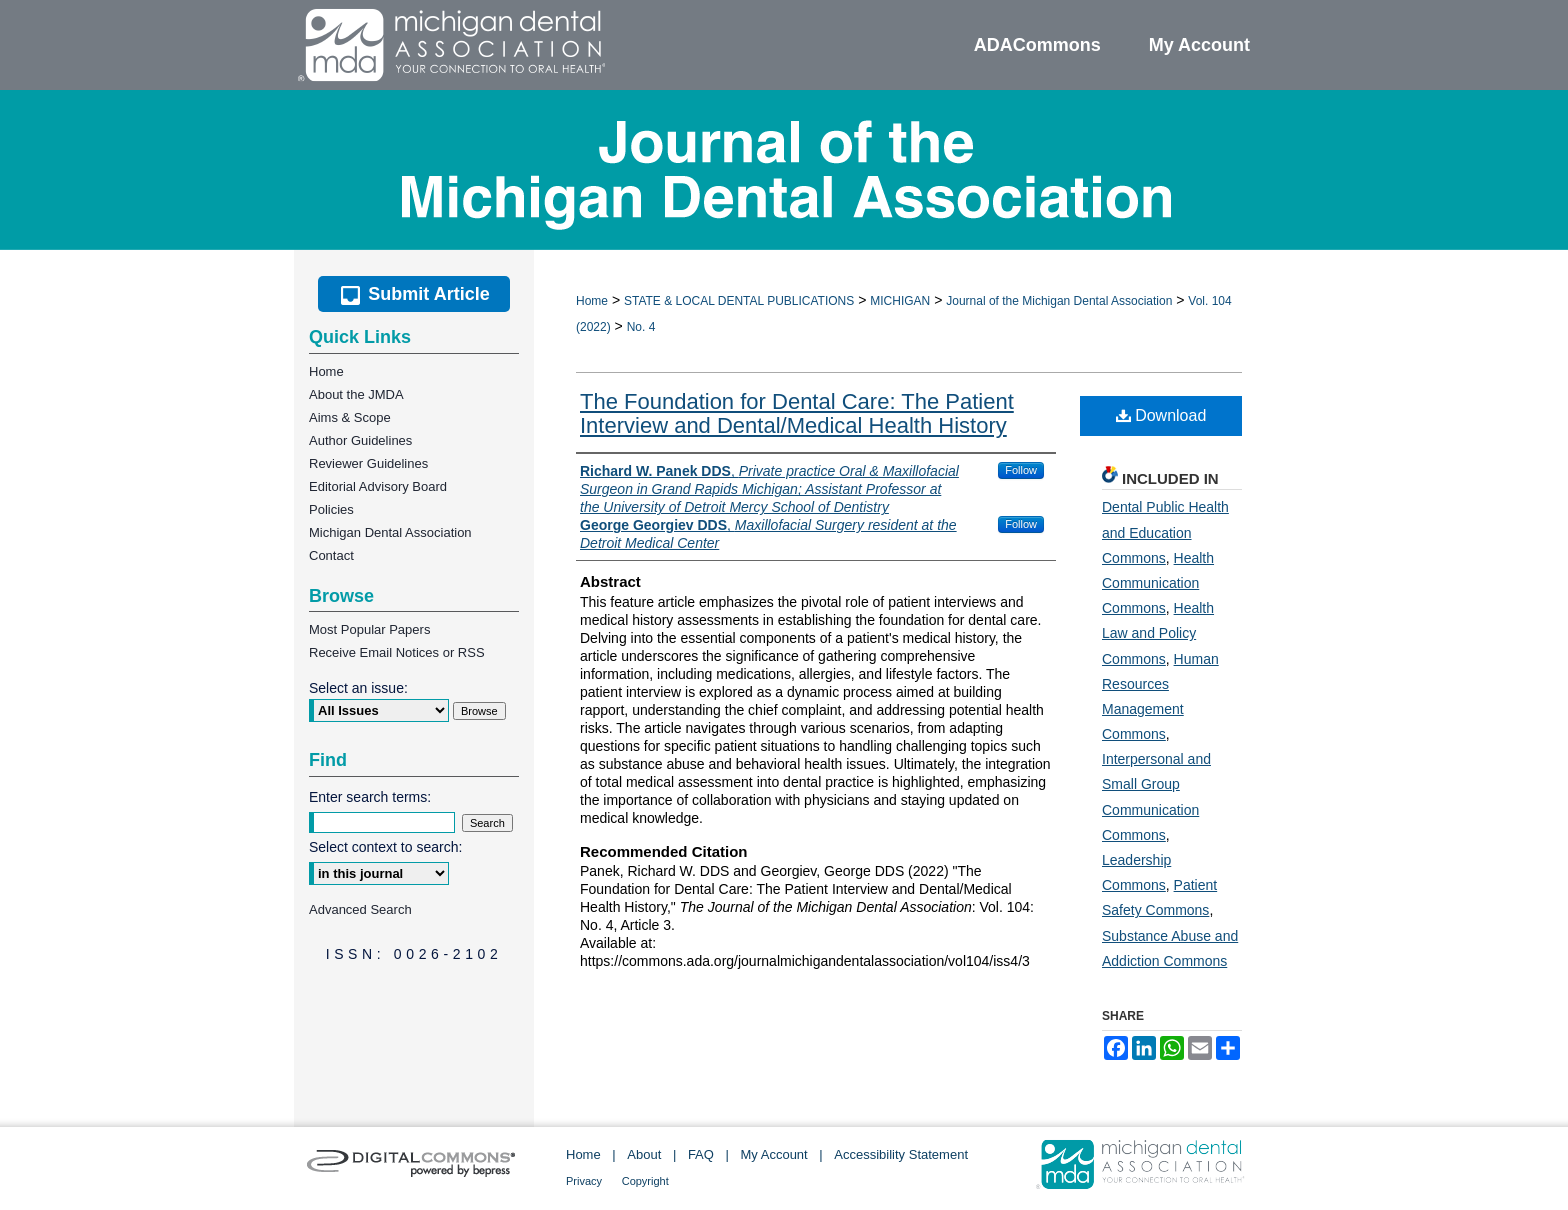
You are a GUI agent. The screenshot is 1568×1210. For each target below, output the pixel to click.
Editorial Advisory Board (378, 486)
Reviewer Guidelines (368, 463)
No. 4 (641, 327)
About (644, 1154)
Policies (331, 509)
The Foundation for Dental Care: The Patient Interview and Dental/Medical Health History (797, 413)
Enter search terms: (370, 797)
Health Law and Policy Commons (1158, 633)
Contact (331, 555)
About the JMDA (356, 394)
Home (592, 301)
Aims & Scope (350, 417)
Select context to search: (385, 847)
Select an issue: (358, 688)
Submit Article (413, 294)
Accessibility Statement (901, 1154)
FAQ (701, 1154)
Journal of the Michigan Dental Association (1059, 301)
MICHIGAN (900, 301)
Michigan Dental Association (390, 532)
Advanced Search (360, 909)
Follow (1021, 470)
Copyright (645, 1181)
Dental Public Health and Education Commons (1165, 532)
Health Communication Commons (1158, 583)
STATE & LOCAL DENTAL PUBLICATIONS (739, 301)
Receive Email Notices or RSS (397, 652)
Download (1161, 415)
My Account (774, 1154)
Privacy (584, 1181)
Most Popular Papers (369, 629)
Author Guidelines (360, 440)
